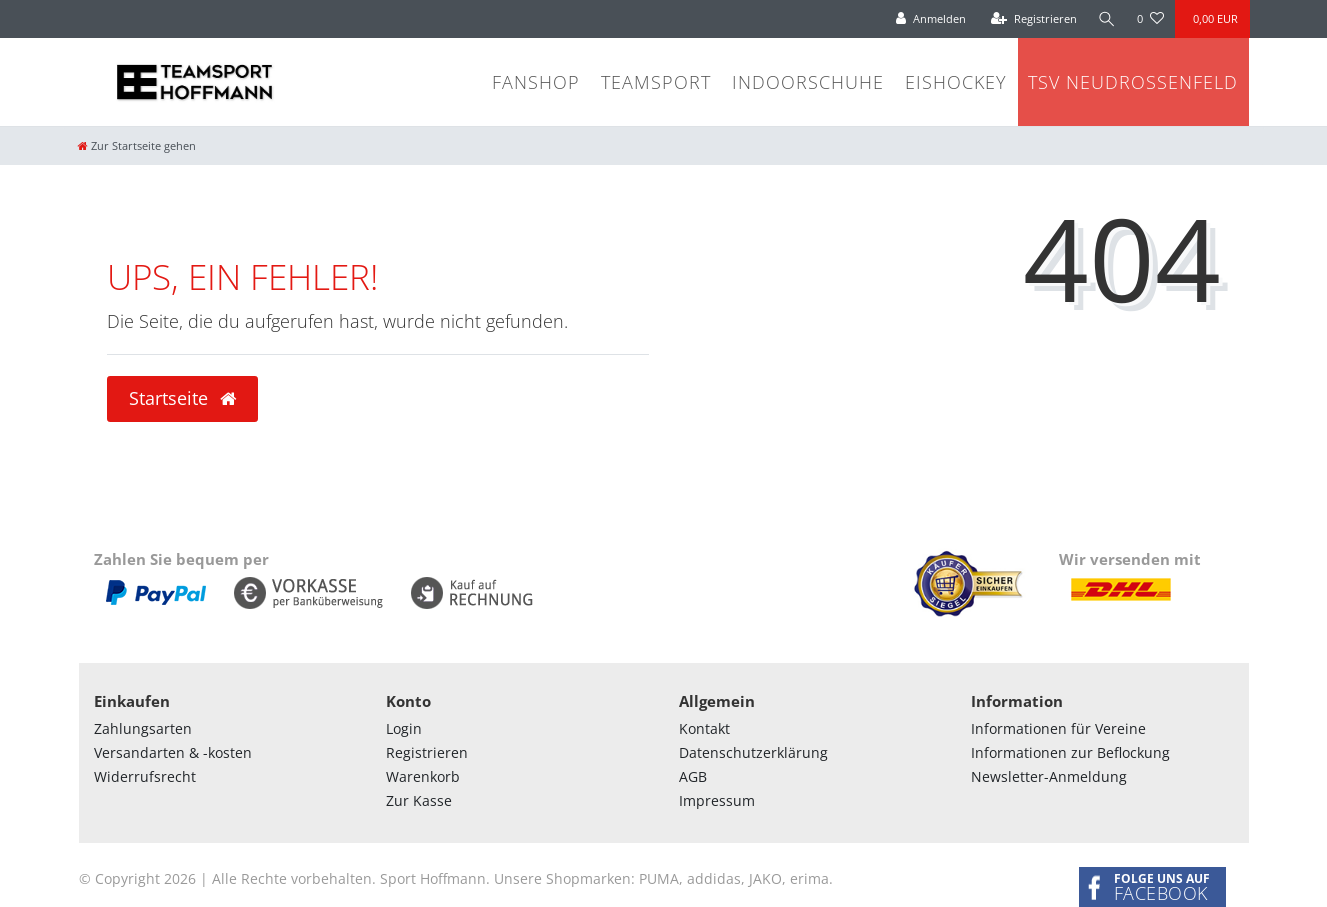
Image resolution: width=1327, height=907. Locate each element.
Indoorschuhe (808, 82)
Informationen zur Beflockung (1070, 752)
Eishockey (956, 82)
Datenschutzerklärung (753, 752)
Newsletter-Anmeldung (1049, 776)
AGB (693, 776)
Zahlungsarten (143, 728)
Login (404, 728)
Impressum (717, 800)
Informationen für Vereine (1058, 728)
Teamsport (656, 82)
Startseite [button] (182, 398)
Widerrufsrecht (145, 776)
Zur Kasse (419, 800)
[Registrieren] (1032, 19)
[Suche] (1106, 19)
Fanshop (536, 82)
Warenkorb (423, 776)
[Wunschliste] (1150, 19)
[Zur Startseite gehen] (137, 145)
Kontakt (704, 728)
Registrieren (427, 752)
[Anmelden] (930, 19)
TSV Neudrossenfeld (1133, 82)
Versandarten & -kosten (173, 752)
